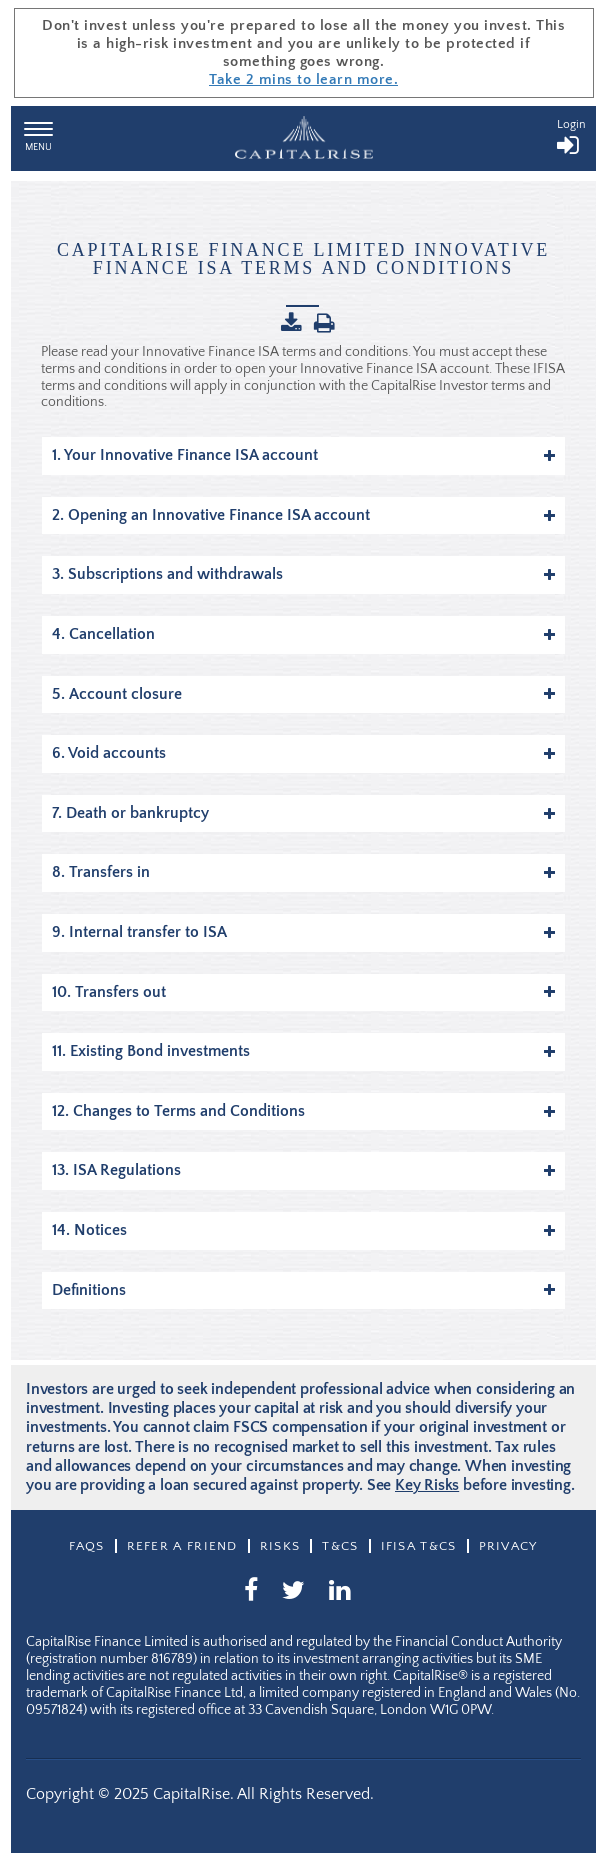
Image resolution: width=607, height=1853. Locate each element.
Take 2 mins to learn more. (303, 79)
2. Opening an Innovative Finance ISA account (303, 515)
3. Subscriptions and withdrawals (303, 574)
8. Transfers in (303, 872)
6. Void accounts (303, 753)
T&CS (340, 1546)
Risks (280, 1546)
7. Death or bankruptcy (303, 813)
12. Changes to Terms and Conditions (303, 1111)
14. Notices (303, 1230)
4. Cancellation (303, 634)
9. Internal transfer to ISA (303, 932)
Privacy (508, 1546)
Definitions (303, 1290)
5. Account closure (303, 694)
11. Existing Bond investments (303, 1051)
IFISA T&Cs (419, 1546)
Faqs (86, 1546)
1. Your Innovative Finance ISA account (303, 455)
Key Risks (427, 1485)
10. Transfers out (303, 992)
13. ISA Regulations (303, 1170)
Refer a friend (182, 1546)
